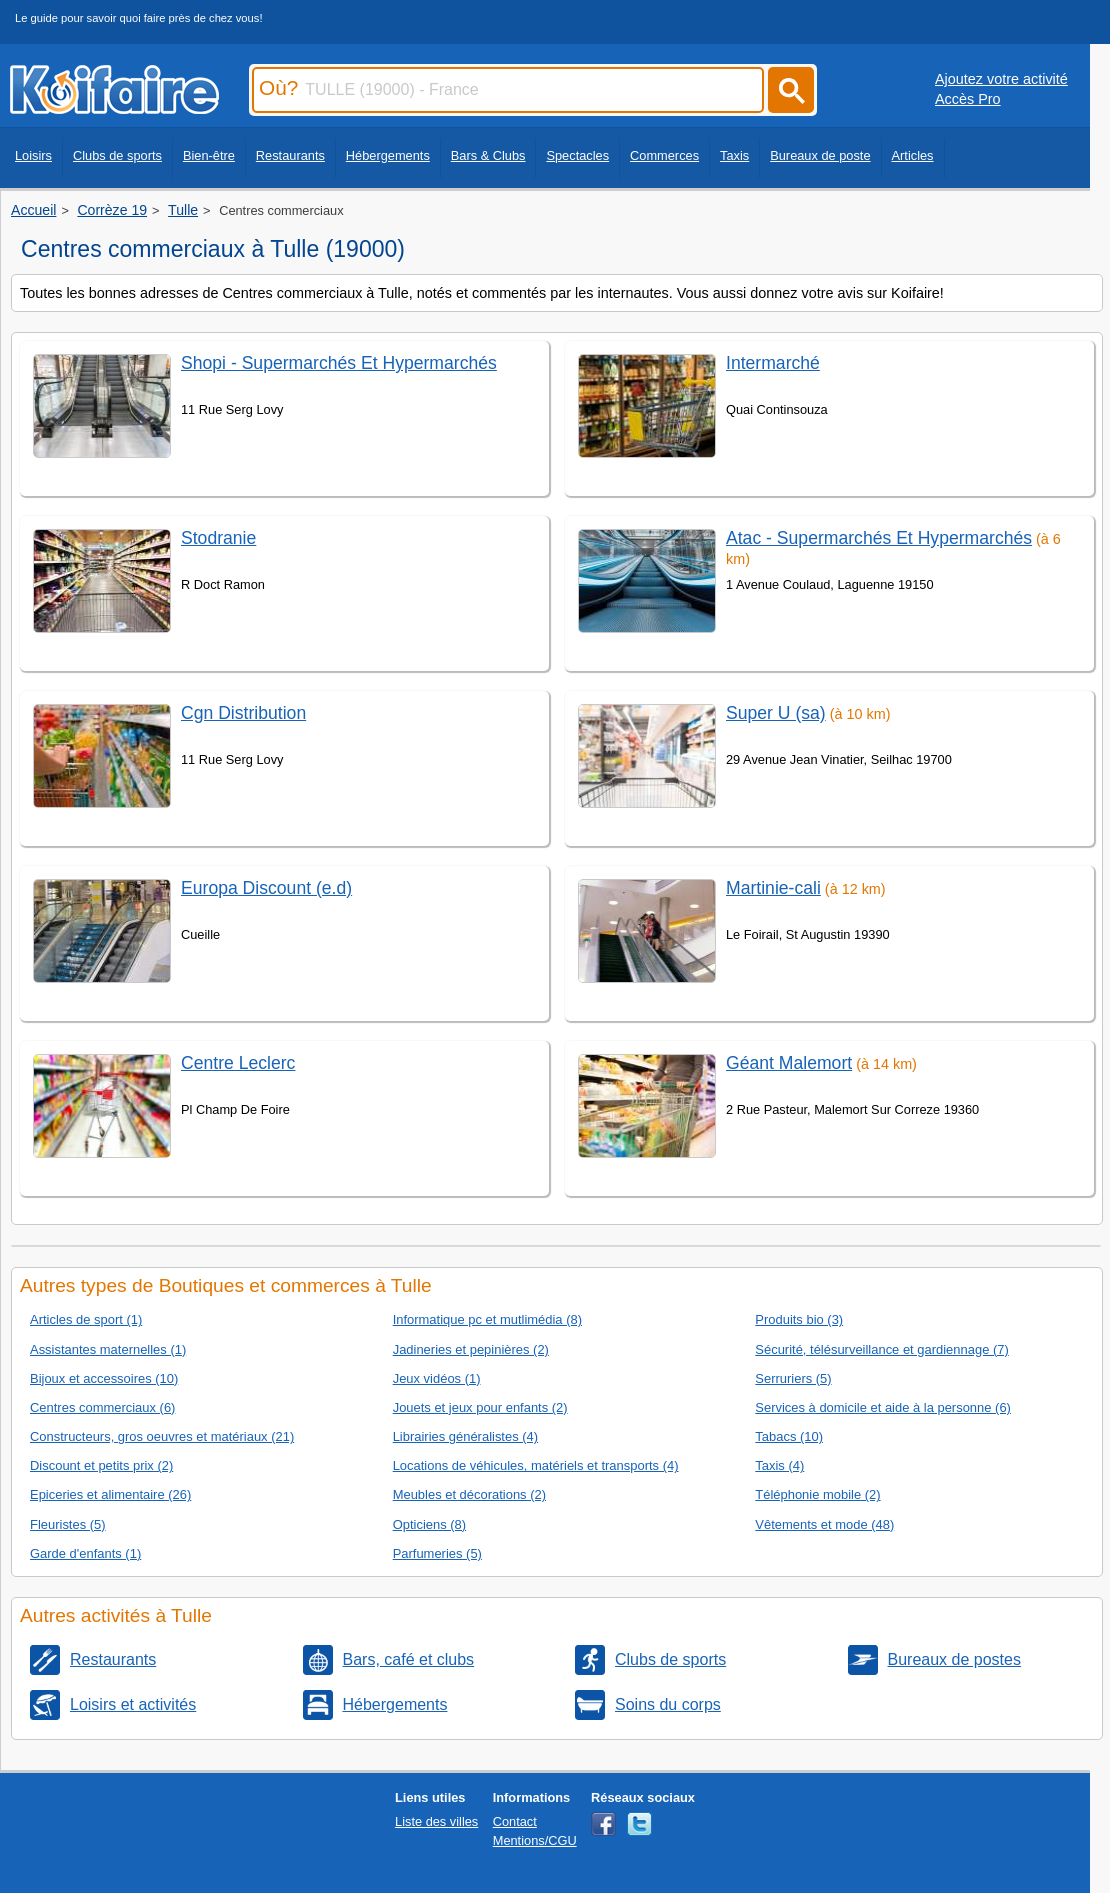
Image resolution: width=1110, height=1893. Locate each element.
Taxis (734, 155)
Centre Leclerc (238, 1063)
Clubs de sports (117, 155)
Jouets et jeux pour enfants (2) (480, 1407)
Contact (515, 1821)
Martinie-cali (773, 888)
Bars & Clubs (488, 155)
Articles (913, 155)
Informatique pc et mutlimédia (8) (487, 1319)
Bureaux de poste (820, 155)
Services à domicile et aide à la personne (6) (883, 1407)
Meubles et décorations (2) (469, 1494)
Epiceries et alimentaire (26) (110, 1494)
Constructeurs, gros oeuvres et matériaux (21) (162, 1436)
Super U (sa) (776, 713)
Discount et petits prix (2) (101, 1465)
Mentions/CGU (535, 1840)
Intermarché (773, 363)
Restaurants (290, 155)
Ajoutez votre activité (1001, 79)
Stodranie (218, 538)
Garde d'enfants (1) (85, 1553)
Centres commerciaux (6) (102, 1407)
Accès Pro (968, 99)
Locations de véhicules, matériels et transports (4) (536, 1465)
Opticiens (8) (429, 1524)
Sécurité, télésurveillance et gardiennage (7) (881, 1349)
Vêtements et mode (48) (824, 1524)
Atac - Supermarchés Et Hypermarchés (879, 538)
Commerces (664, 155)
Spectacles (577, 155)
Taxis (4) (779, 1465)
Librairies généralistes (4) (465, 1436)
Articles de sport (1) (86, 1319)
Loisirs (33, 155)
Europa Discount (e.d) (266, 888)
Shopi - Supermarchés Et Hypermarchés (339, 363)
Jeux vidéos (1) (437, 1378)
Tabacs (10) (789, 1436)
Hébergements (388, 155)
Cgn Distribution (243, 713)
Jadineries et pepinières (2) (471, 1349)
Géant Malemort (789, 1063)
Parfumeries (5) (437, 1553)
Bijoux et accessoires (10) (104, 1378)
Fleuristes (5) (68, 1524)
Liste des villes (436, 1821)
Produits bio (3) (799, 1319)
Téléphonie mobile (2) (817, 1494)
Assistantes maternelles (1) (108, 1349)
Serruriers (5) (793, 1378)
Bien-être (209, 155)
